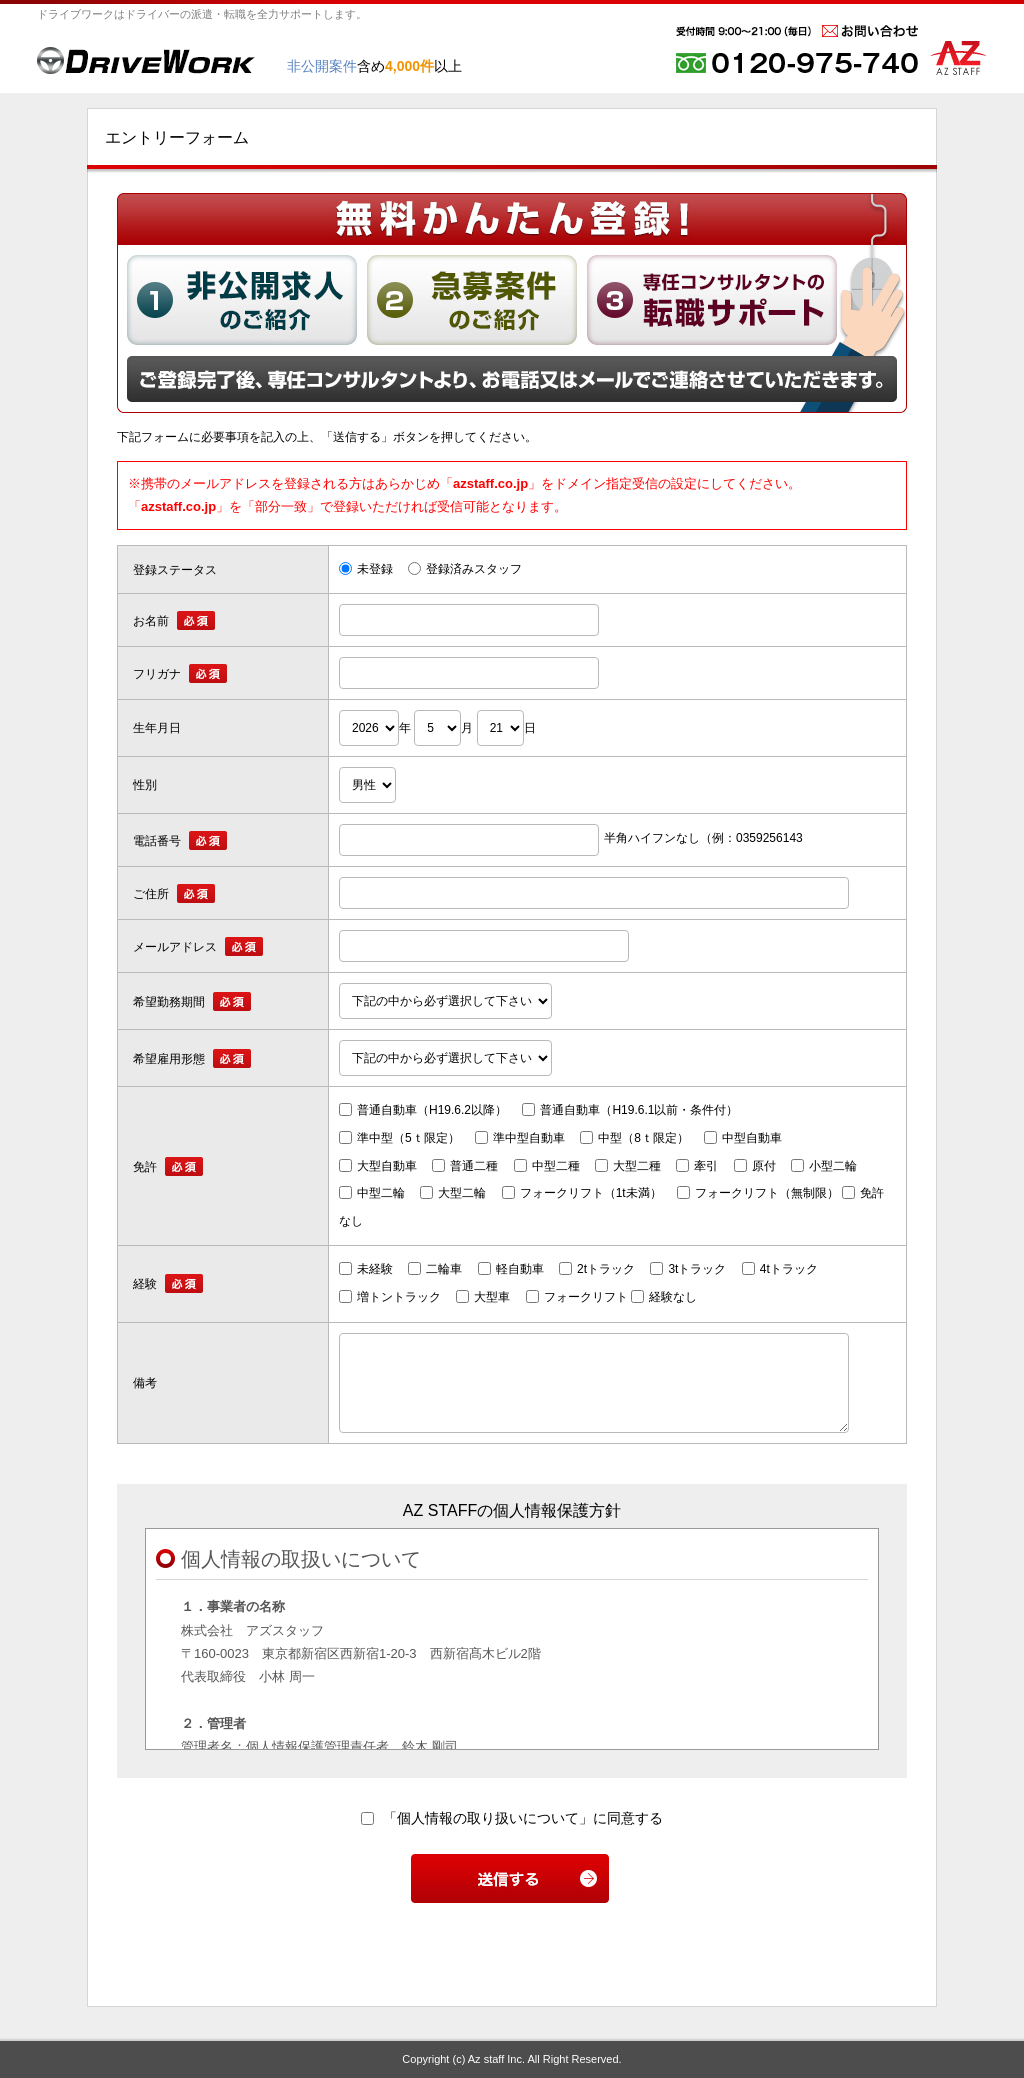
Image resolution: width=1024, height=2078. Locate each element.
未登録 (366, 569)
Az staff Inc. (496, 2059)
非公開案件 (322, 66)
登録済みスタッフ (465, 569)
